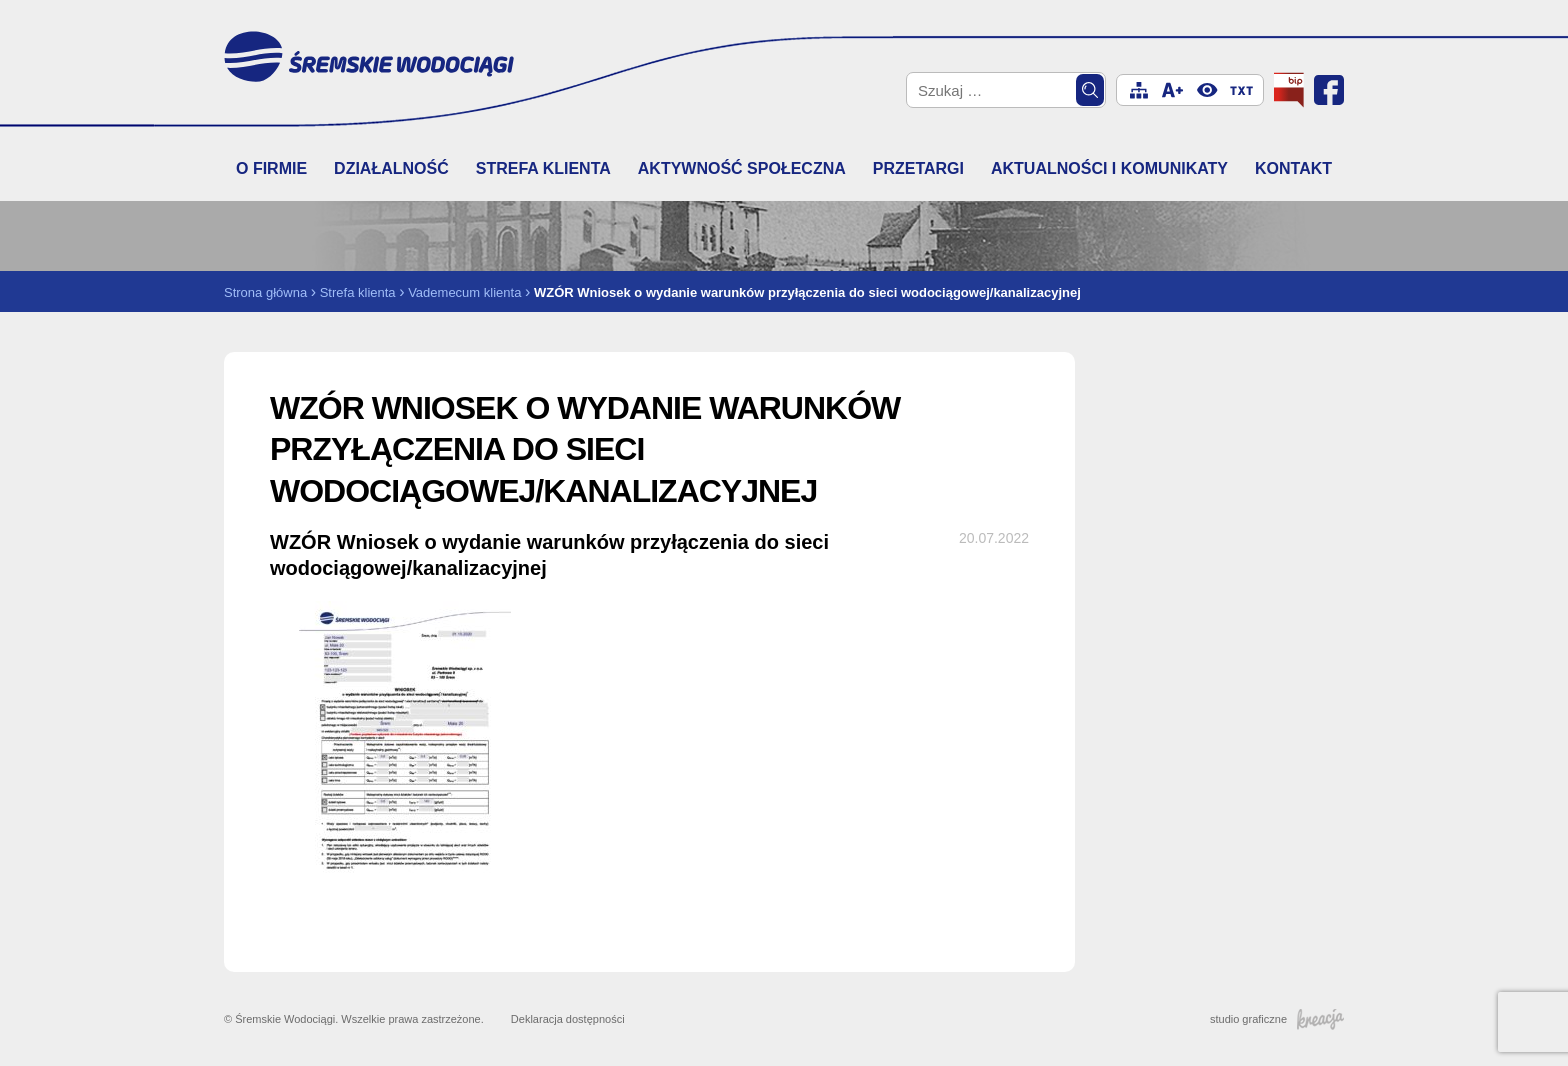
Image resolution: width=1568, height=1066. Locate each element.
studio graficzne (1277, 1019)
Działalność (391, 168)
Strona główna (265, 292)
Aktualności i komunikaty (1109, 168)
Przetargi (918, 168)
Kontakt (1293, 168)
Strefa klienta (543, 168)
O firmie (271, 168)
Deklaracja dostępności (568, 1019)
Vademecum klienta (464, 292)
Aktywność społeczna (742, 168)
